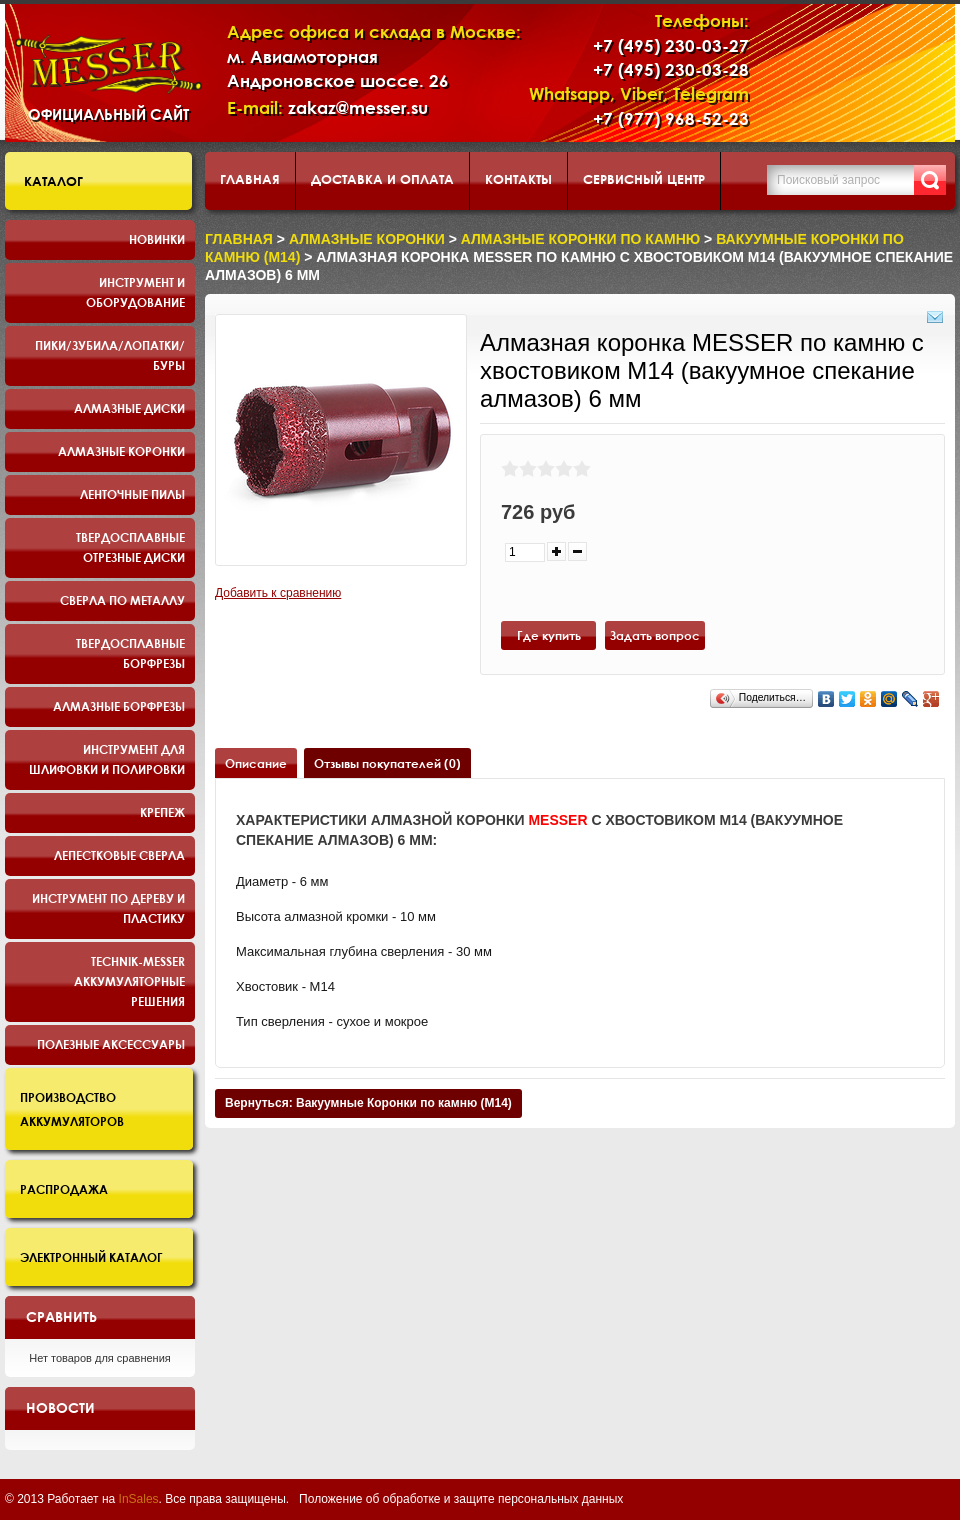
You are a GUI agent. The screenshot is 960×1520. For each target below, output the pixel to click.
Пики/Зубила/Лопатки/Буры (110, 355)
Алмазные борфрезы (119, 706)
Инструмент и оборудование (135, 292)
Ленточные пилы (132, 494)
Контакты (518, 179)
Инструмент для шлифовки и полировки (107, 759)
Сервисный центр (644, 179)
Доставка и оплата (382, 179)
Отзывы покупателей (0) (387, 763)
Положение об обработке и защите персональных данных (461, 1499)
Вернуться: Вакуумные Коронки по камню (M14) (368, 1103)
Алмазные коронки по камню (580, 239)
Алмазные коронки (121, 451)
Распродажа (64, 1189)
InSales (139, 1499)
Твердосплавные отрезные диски (130, 547)
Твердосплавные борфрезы (130, 653)
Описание (256, 763)
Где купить (549, 635)
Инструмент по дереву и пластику (108, 908)
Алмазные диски (129, 408)
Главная (250, 179)
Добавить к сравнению (278, 593)
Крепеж (162, 812)
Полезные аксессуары (111, 1044)
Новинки (157, 239)
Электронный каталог (91, 1257)
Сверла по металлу (122, 600)
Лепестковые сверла (119, 855)
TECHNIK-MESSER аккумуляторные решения (129, 981)
